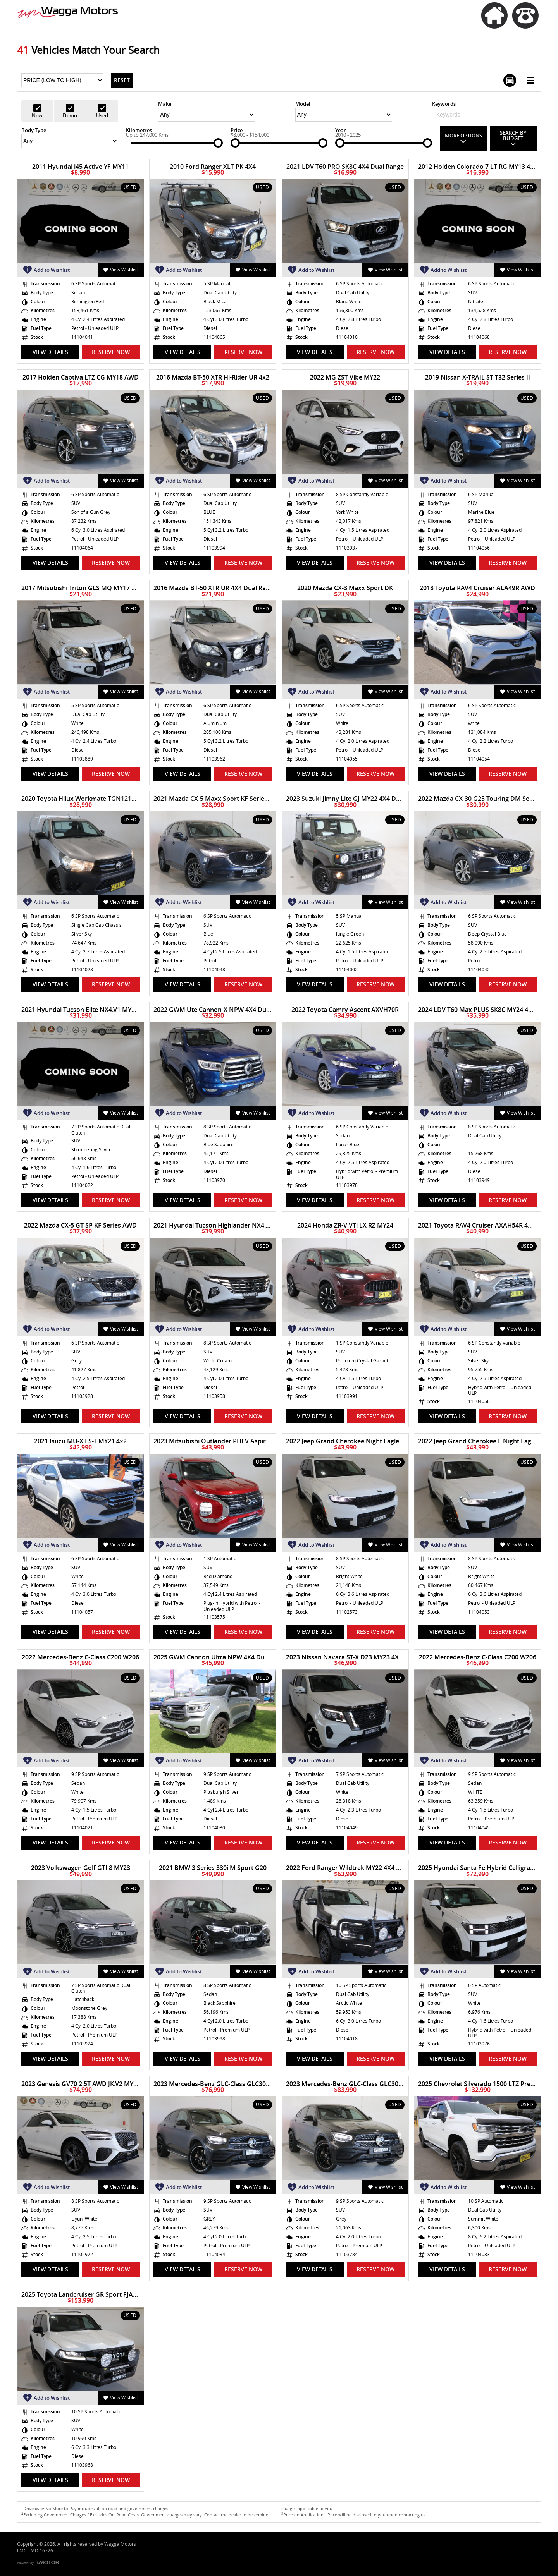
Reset (122, 80)
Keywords (444, 103)
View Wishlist (120, 269)
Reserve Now (111, 351)
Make (164, 103)
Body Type (33, 130)
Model (302, 103)
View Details (50, 351)
